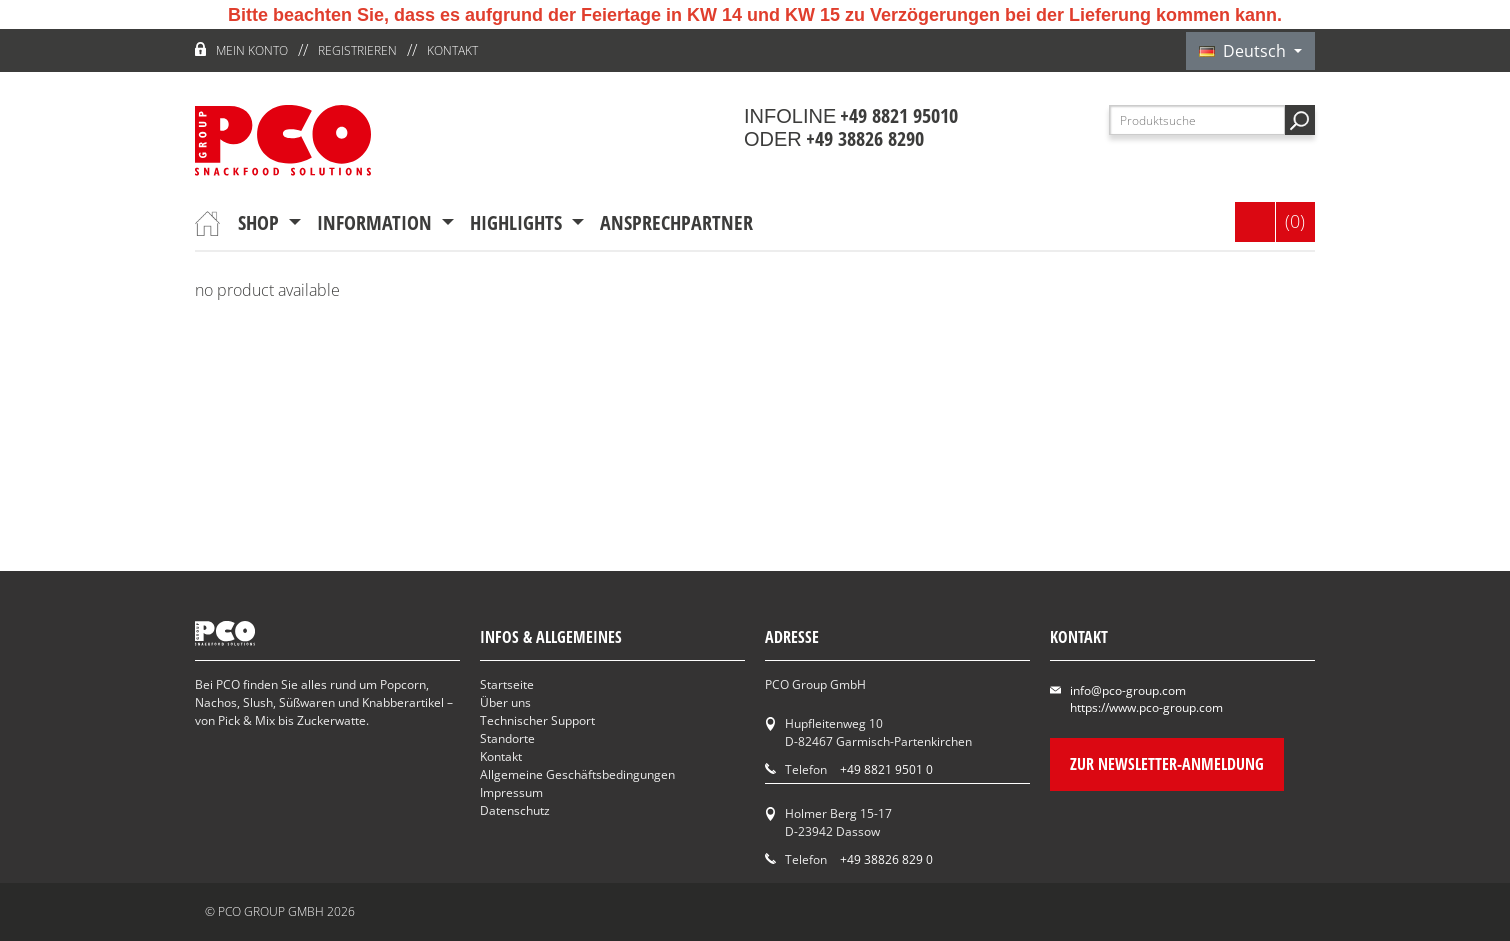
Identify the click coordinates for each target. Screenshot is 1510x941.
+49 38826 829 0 (886, 859)
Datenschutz (515, 810)
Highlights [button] (518, 222)
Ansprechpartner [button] (676, 222)
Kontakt (452, 50)
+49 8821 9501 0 (886, 769)
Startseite (507, 684)
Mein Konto (252, 50)
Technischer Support (537, 720)
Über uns (505, 702)
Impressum (511, 792)
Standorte (507, 738)
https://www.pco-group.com (1146, 707)
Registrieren (357, 50)
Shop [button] (261, 222)
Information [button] (377, 222)
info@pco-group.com (1128, 690)
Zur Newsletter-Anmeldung (1167, 764)
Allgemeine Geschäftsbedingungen (577, 774)
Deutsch (1244, 51)
